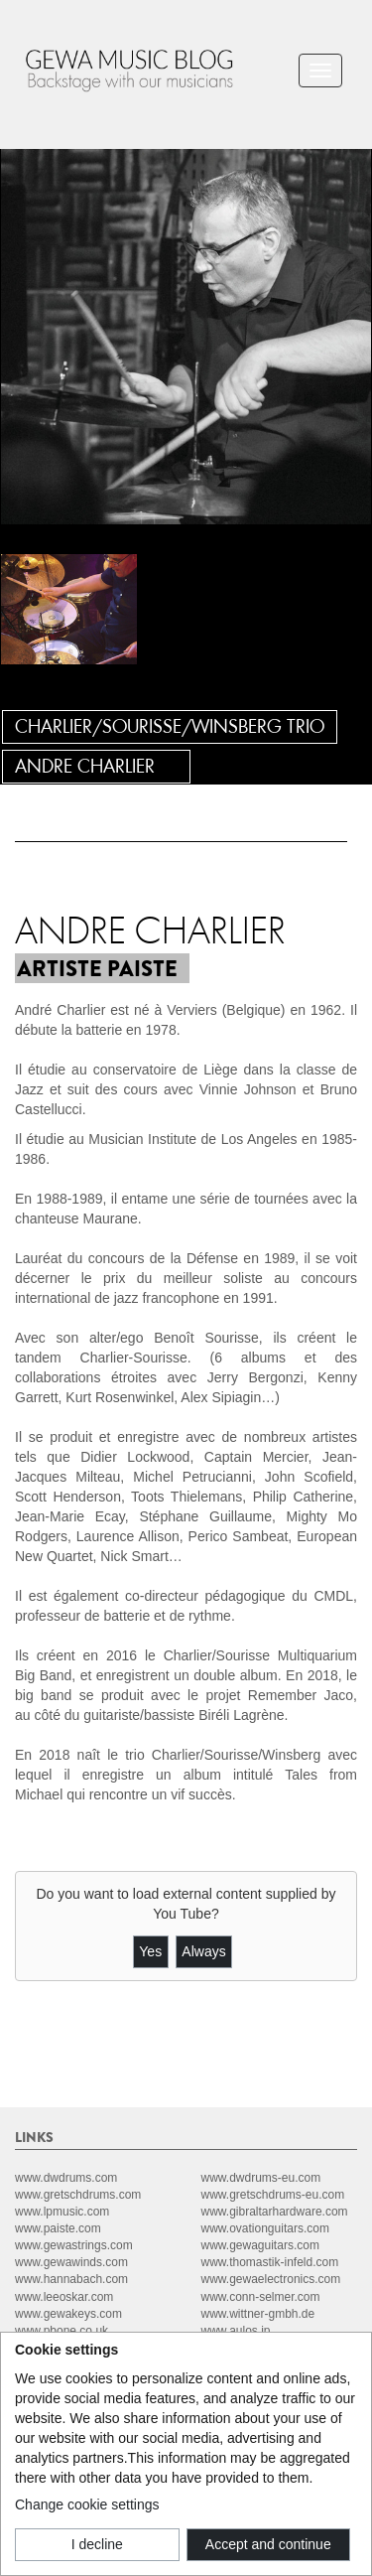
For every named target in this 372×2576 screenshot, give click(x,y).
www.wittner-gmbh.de (258, 2314)
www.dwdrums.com (66, 2178)
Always (203, 1951)
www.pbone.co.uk (61, 2331)
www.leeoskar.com (64, 2297)
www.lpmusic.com (62, 2211)
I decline (97, 2544)
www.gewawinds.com (71, 2262)
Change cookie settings (87, 2504)
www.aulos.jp (236, 2331)
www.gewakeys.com (68, 2314)
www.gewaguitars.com (260, 2245)
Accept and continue (268, 2544)
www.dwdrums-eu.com (261, 2178)
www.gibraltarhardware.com (274, 2211)
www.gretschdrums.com (78, 2195)
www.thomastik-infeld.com (270, 2262)
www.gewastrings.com (74, 2245)
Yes (150, 1951)
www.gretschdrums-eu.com (273, 2195)
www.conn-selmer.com (260, 2297)
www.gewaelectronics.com (271, 2279)
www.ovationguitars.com (265, 2228)
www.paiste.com (58, 2228)
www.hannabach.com (71, 2279)
